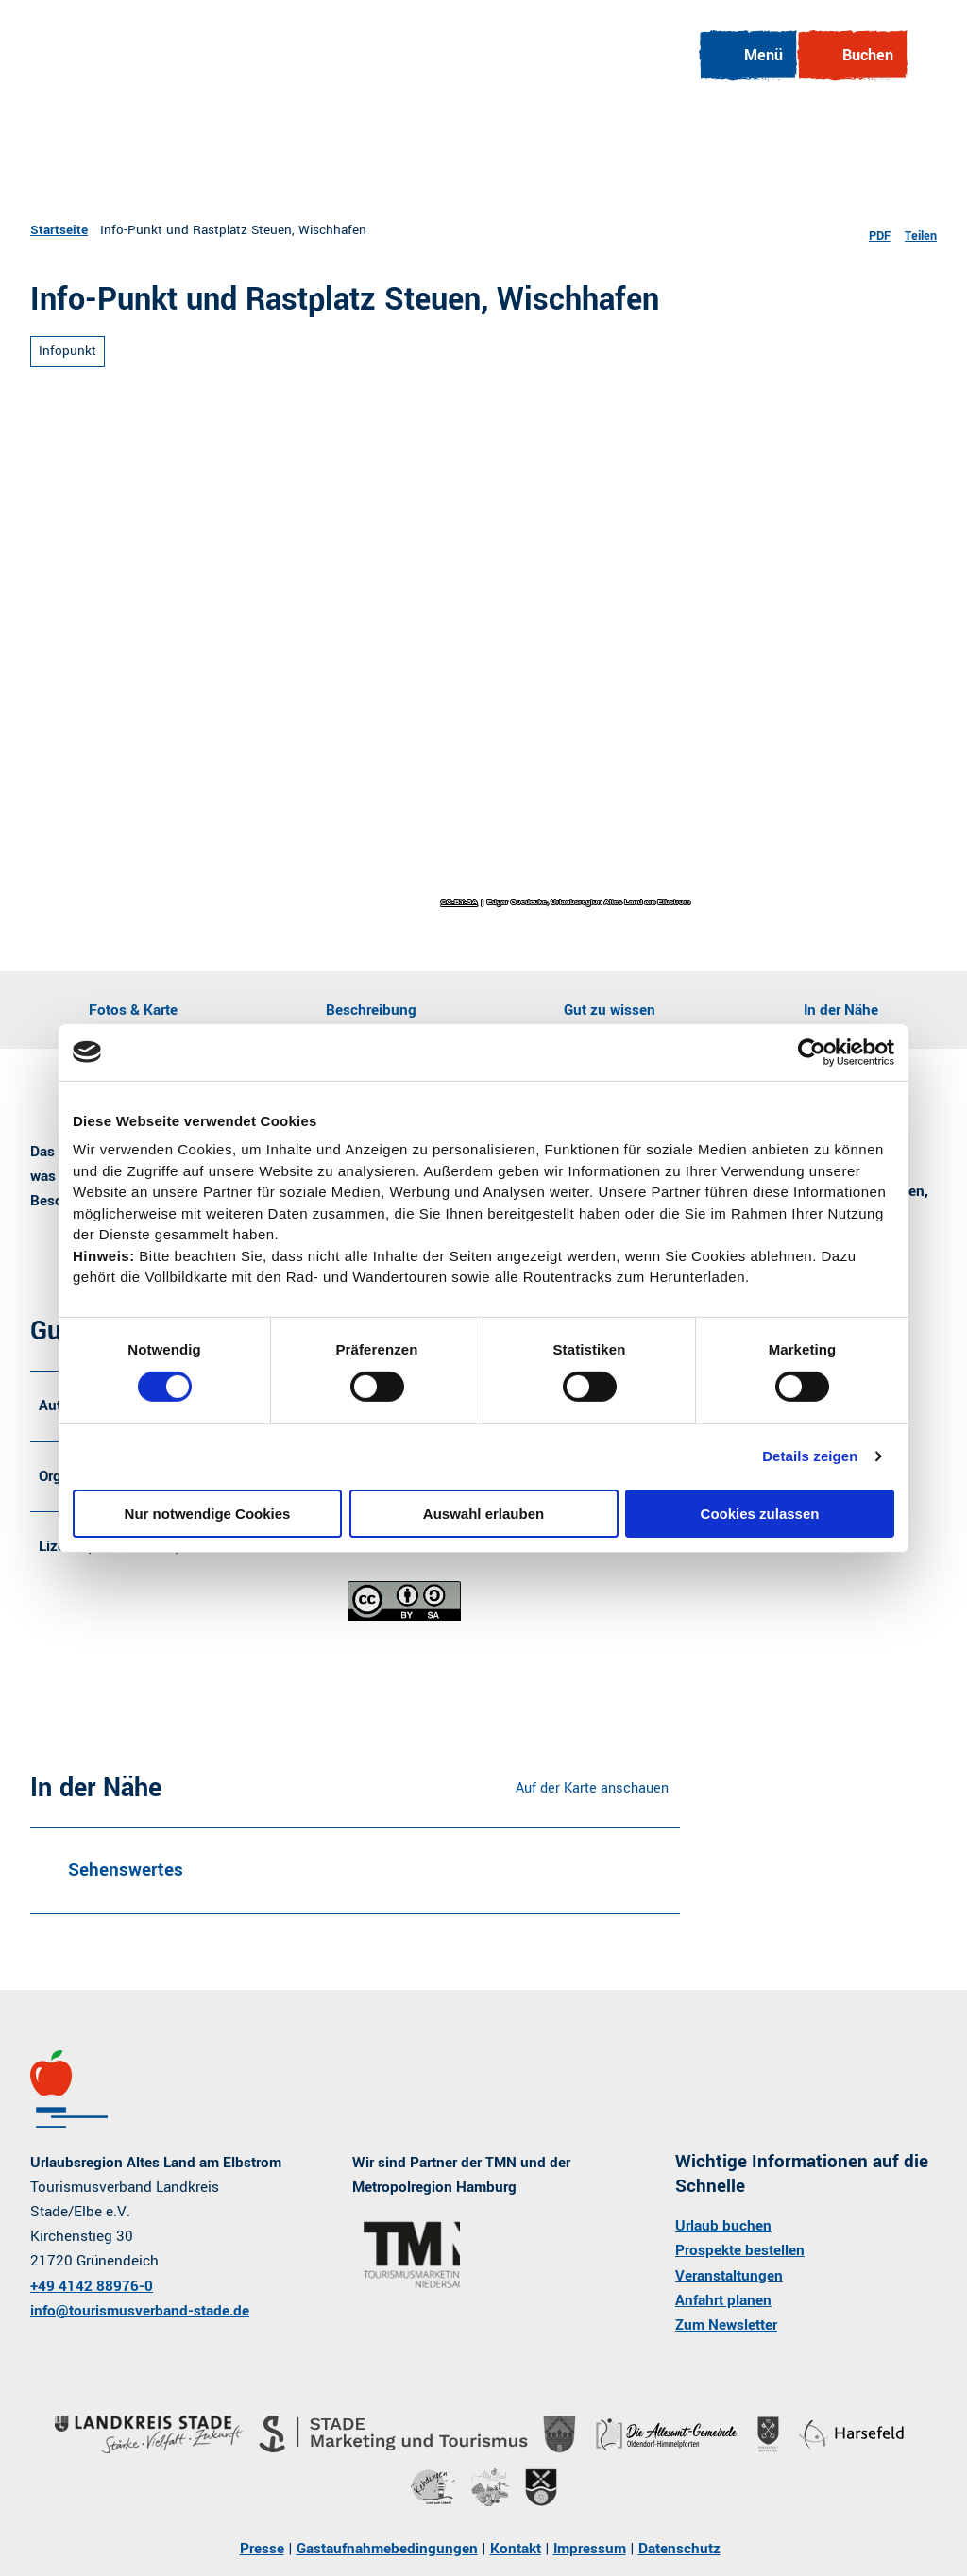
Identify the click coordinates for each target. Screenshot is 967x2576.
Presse (262, 2548)
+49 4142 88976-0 (91, 2286)
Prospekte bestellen (740, 2251)
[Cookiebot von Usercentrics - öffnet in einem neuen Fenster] (811, 1051)
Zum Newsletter (726, 2325)
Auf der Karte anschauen (592, 1788)
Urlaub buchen (723, 2226)
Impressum (589, 2548)
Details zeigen (809, 1456)
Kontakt (515, 2548)
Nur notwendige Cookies (208, 1514)
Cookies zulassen (760, 1514)
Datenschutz (679, 2548)
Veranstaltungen (729, 2275)
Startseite (59, 230)
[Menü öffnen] (747, 55)
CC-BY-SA (459, 902)
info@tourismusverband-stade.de (139, 2310)
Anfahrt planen (723, 2300)
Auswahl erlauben (483, 1514)
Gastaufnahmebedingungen (387, 2548)
